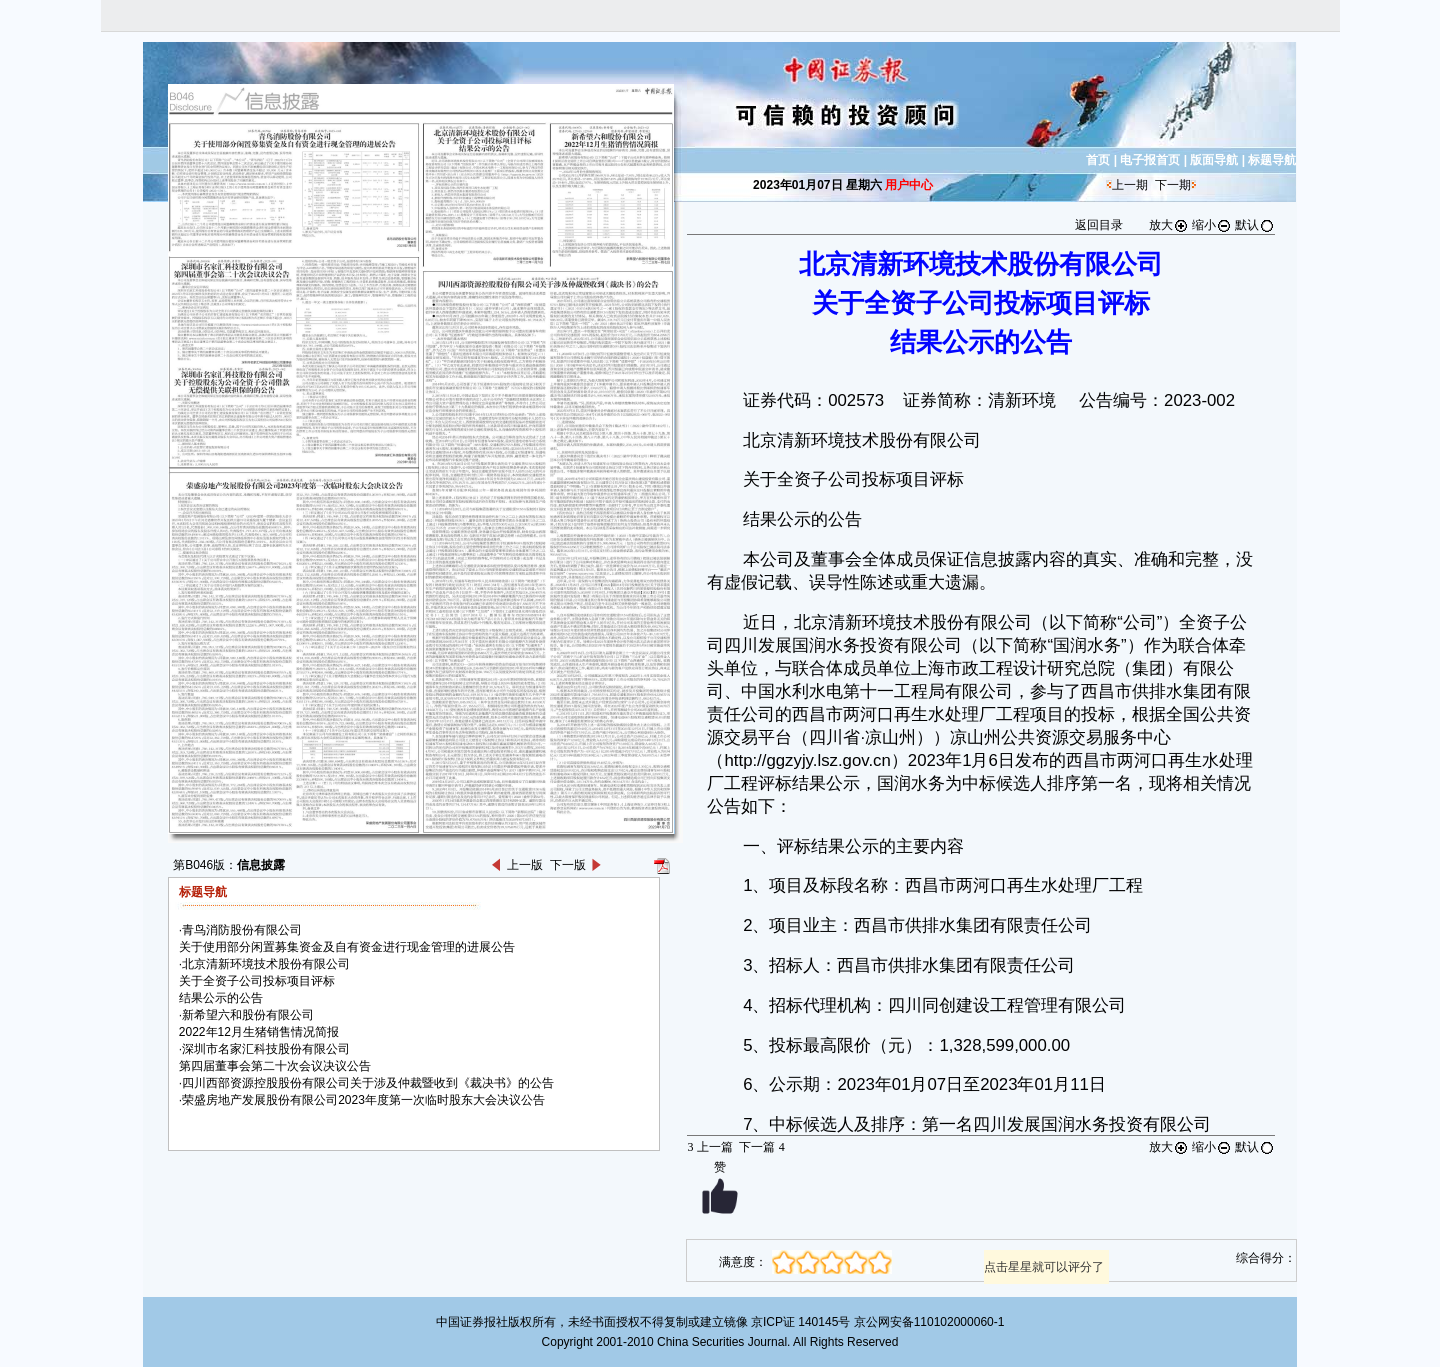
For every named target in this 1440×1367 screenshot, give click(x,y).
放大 (1169, 225)
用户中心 (909, 185)
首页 (1098, 160)
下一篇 (761, 1147)
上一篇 (709, 1147)
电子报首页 (1150, 160)
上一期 (1130, 185)
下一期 (1173, 185)
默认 (1255, 225)
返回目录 (1099, 225)
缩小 (1212, 225)
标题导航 (1272, 160)
